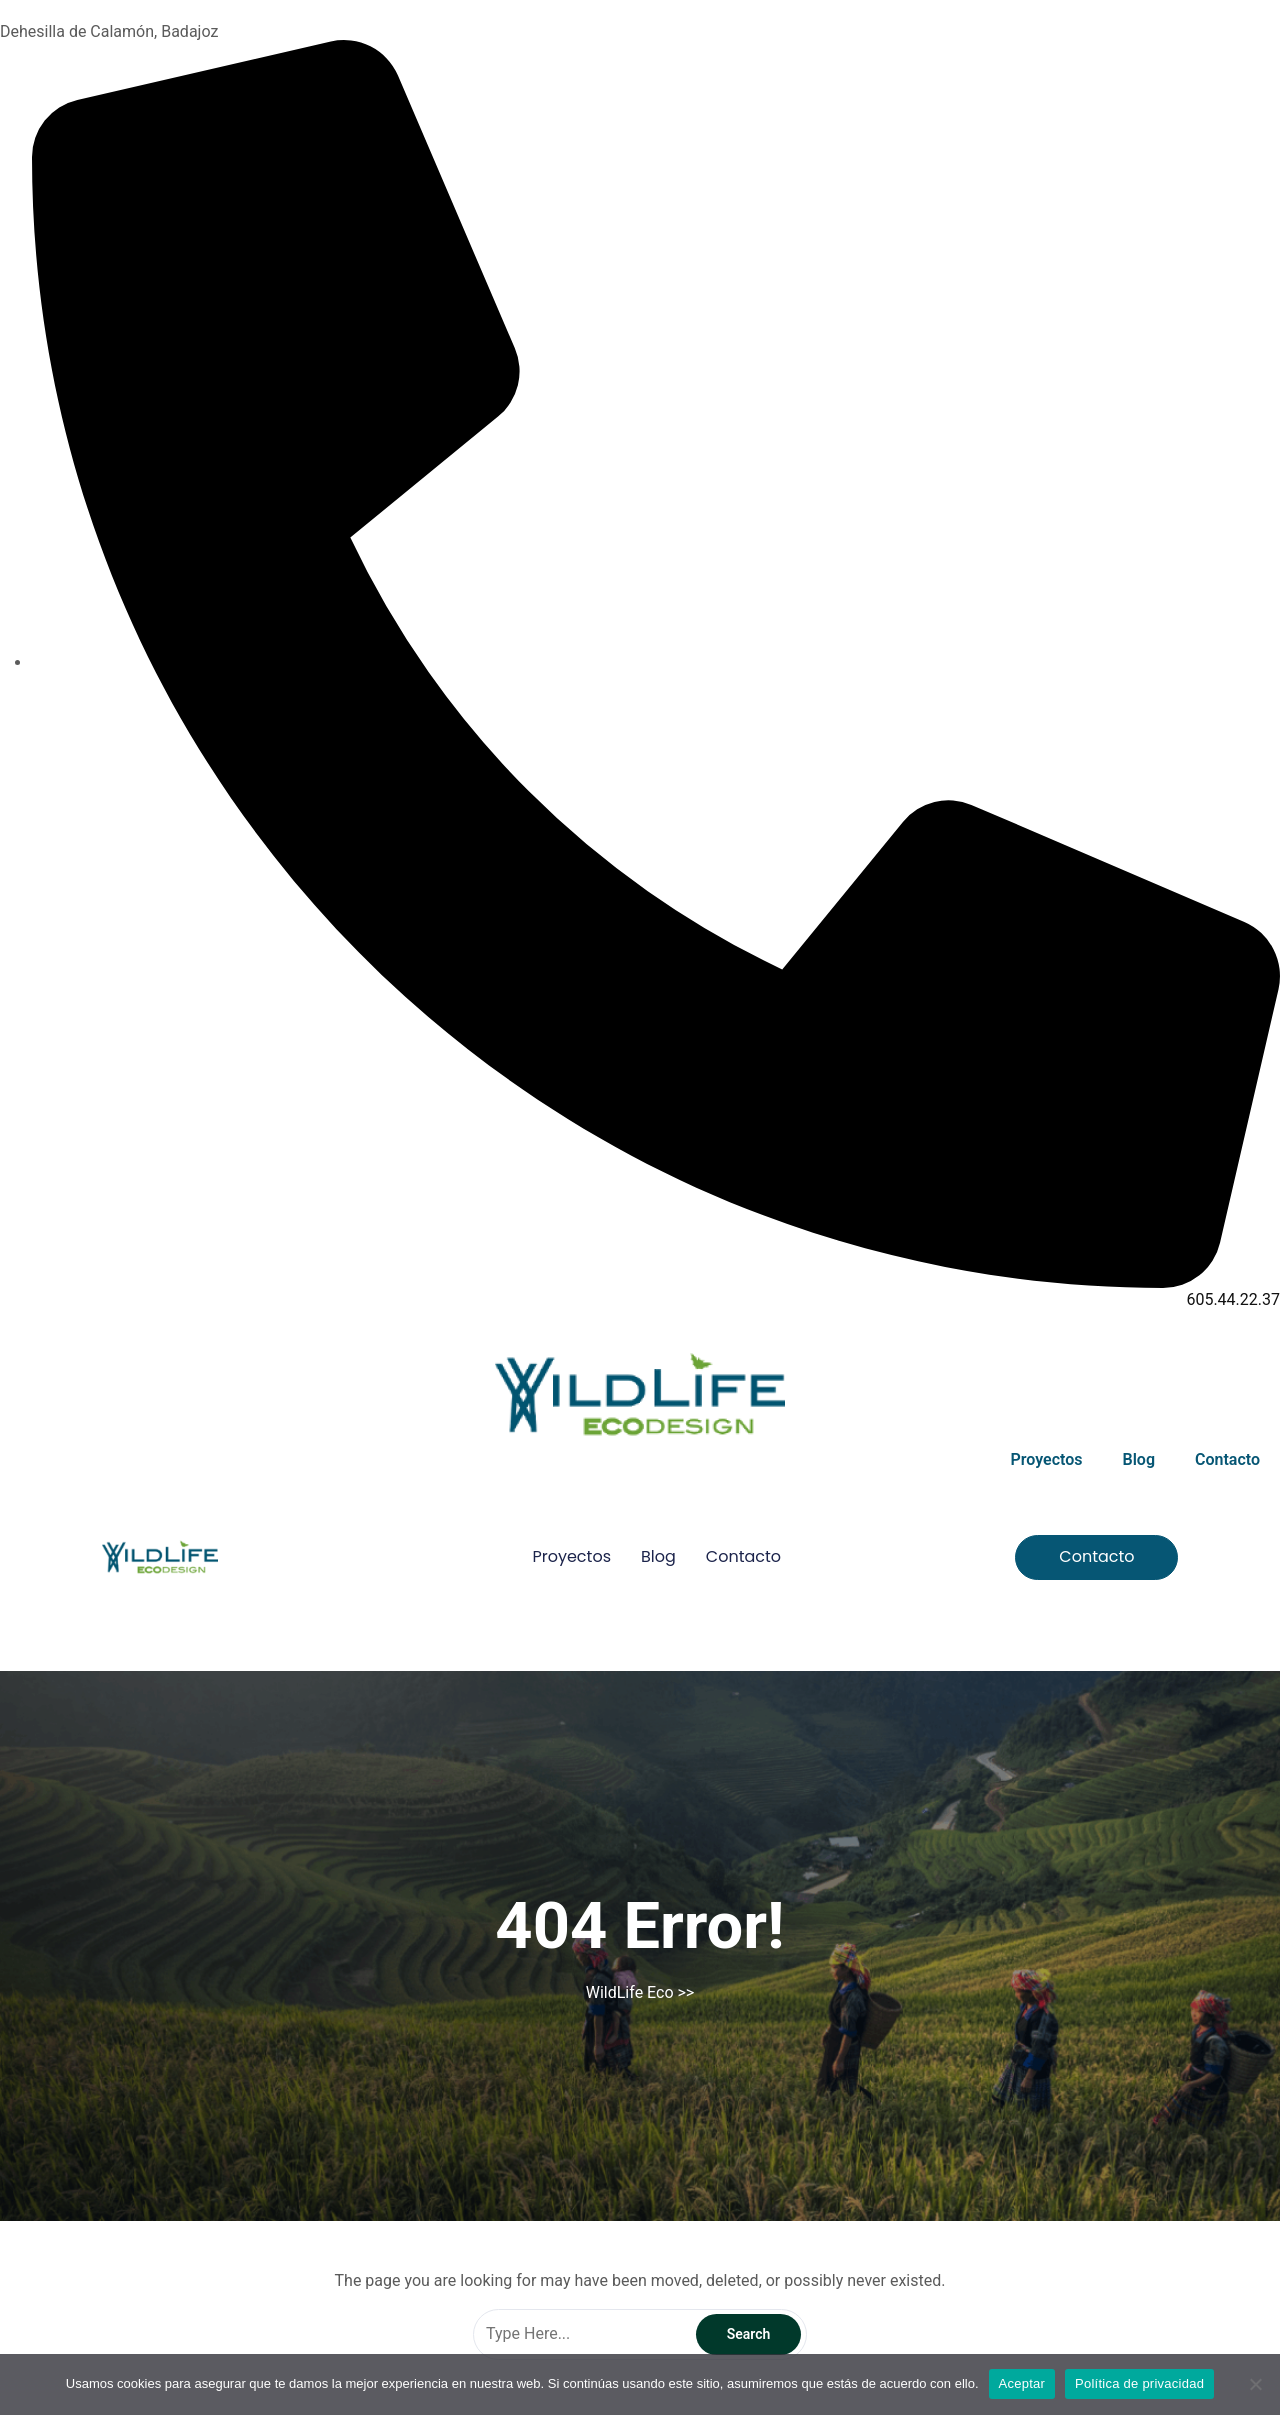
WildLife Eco (630, 1992)
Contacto (1227, 1459)
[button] (1096, 1557)
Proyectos (1047, 1459)
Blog (1139, 1459)
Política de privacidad (1139, 2383)
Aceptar (1022, 2383)
